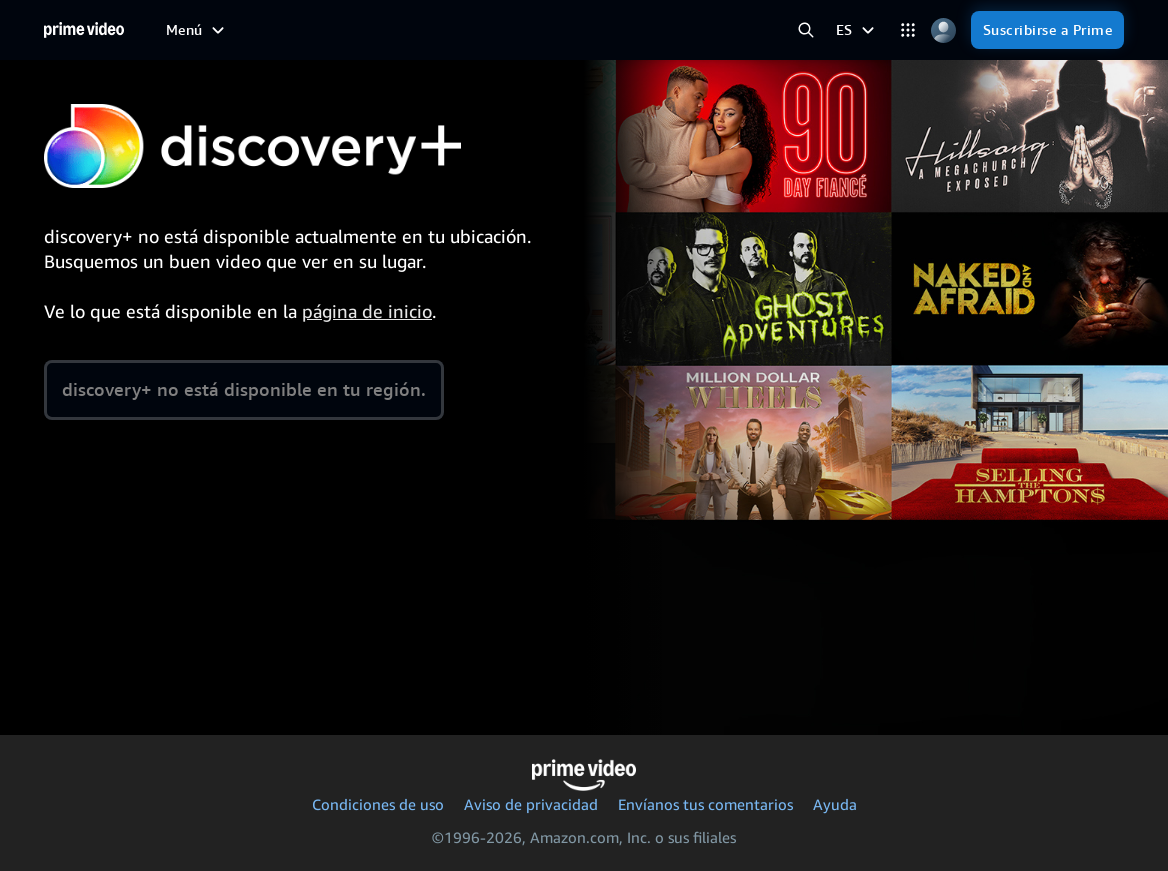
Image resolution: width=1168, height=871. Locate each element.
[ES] (857, 30)
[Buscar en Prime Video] (806, 30)
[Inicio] (84, 30)
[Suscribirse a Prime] (1047, 30)
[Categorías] (908, 30)
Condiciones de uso (378, 804)
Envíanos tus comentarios (705, 804)
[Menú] (197, 30)
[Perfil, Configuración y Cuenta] (943, 30)
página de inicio (367, 311)
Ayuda (835, 804)
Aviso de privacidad (531, 804)
